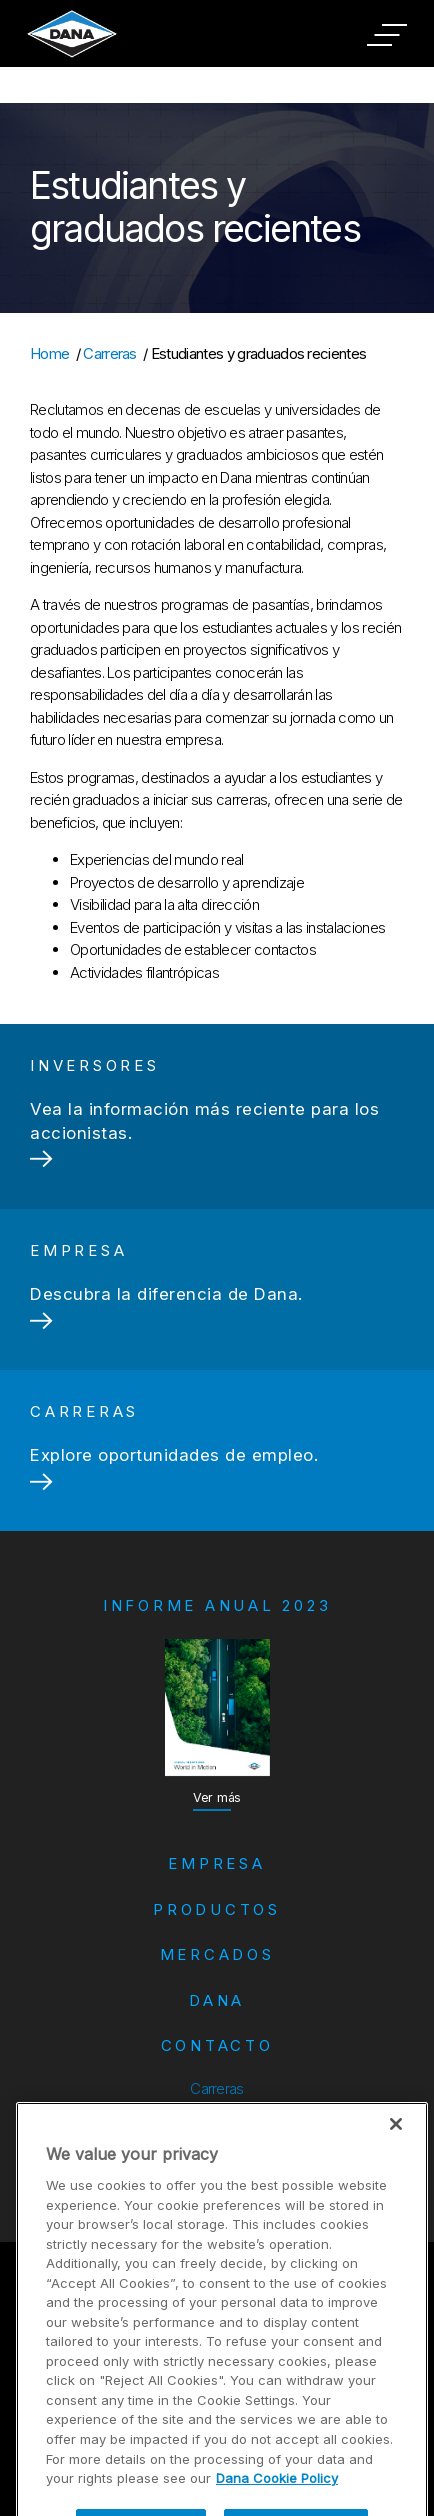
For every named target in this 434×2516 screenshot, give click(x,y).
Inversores (216, 2118)
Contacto (217, 2045)
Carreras (110, 353)
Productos (217, 1909)
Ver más (217, 1797)
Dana (217, 2000)
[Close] (396, 2156)
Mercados (217, 1954)
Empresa (216, 1863)
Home (49, 353)
